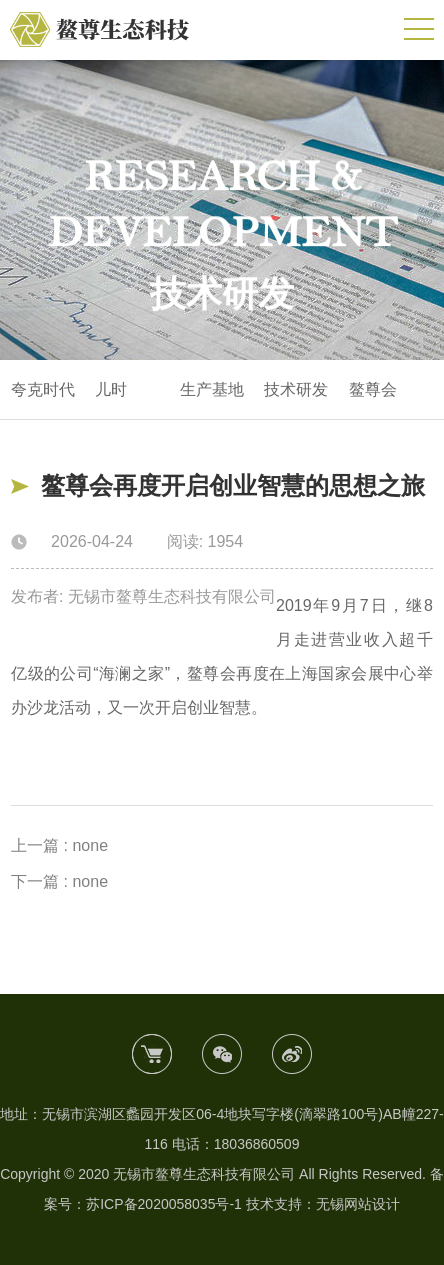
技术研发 (296, 389)
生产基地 (212, 389)
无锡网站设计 (358, 1204)
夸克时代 (43, 389)
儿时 (111, 389)
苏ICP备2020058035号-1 (164, 1204)
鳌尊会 (373, 389)
